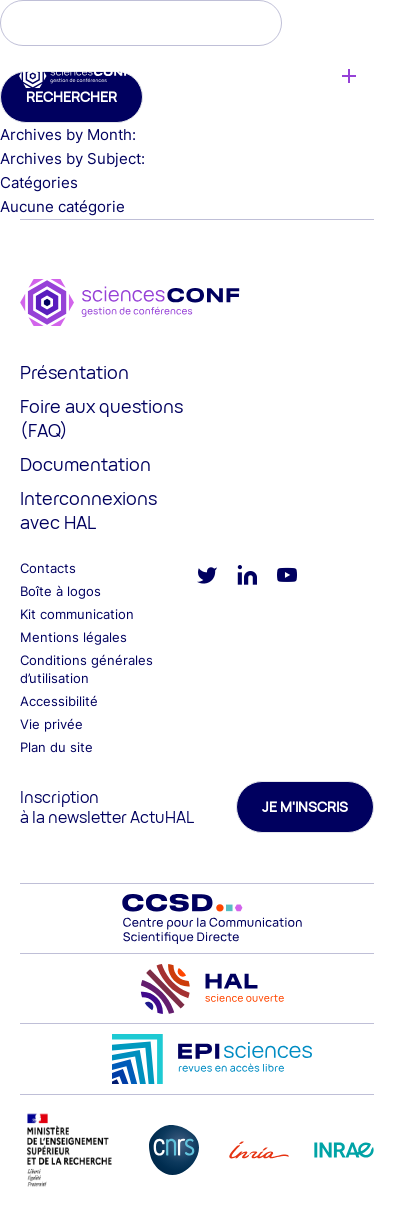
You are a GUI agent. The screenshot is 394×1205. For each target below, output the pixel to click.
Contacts (48, 568)
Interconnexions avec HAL (88, 510)
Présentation (74, 372)
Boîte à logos (60, 591)
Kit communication (77, 614)
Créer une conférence (348, 76)
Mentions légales (73, 637)
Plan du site (56, 747)
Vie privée (51, 724)
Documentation (85, 464)
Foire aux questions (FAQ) (101, 418)
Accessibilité (59, 701)
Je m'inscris (305, 806)
